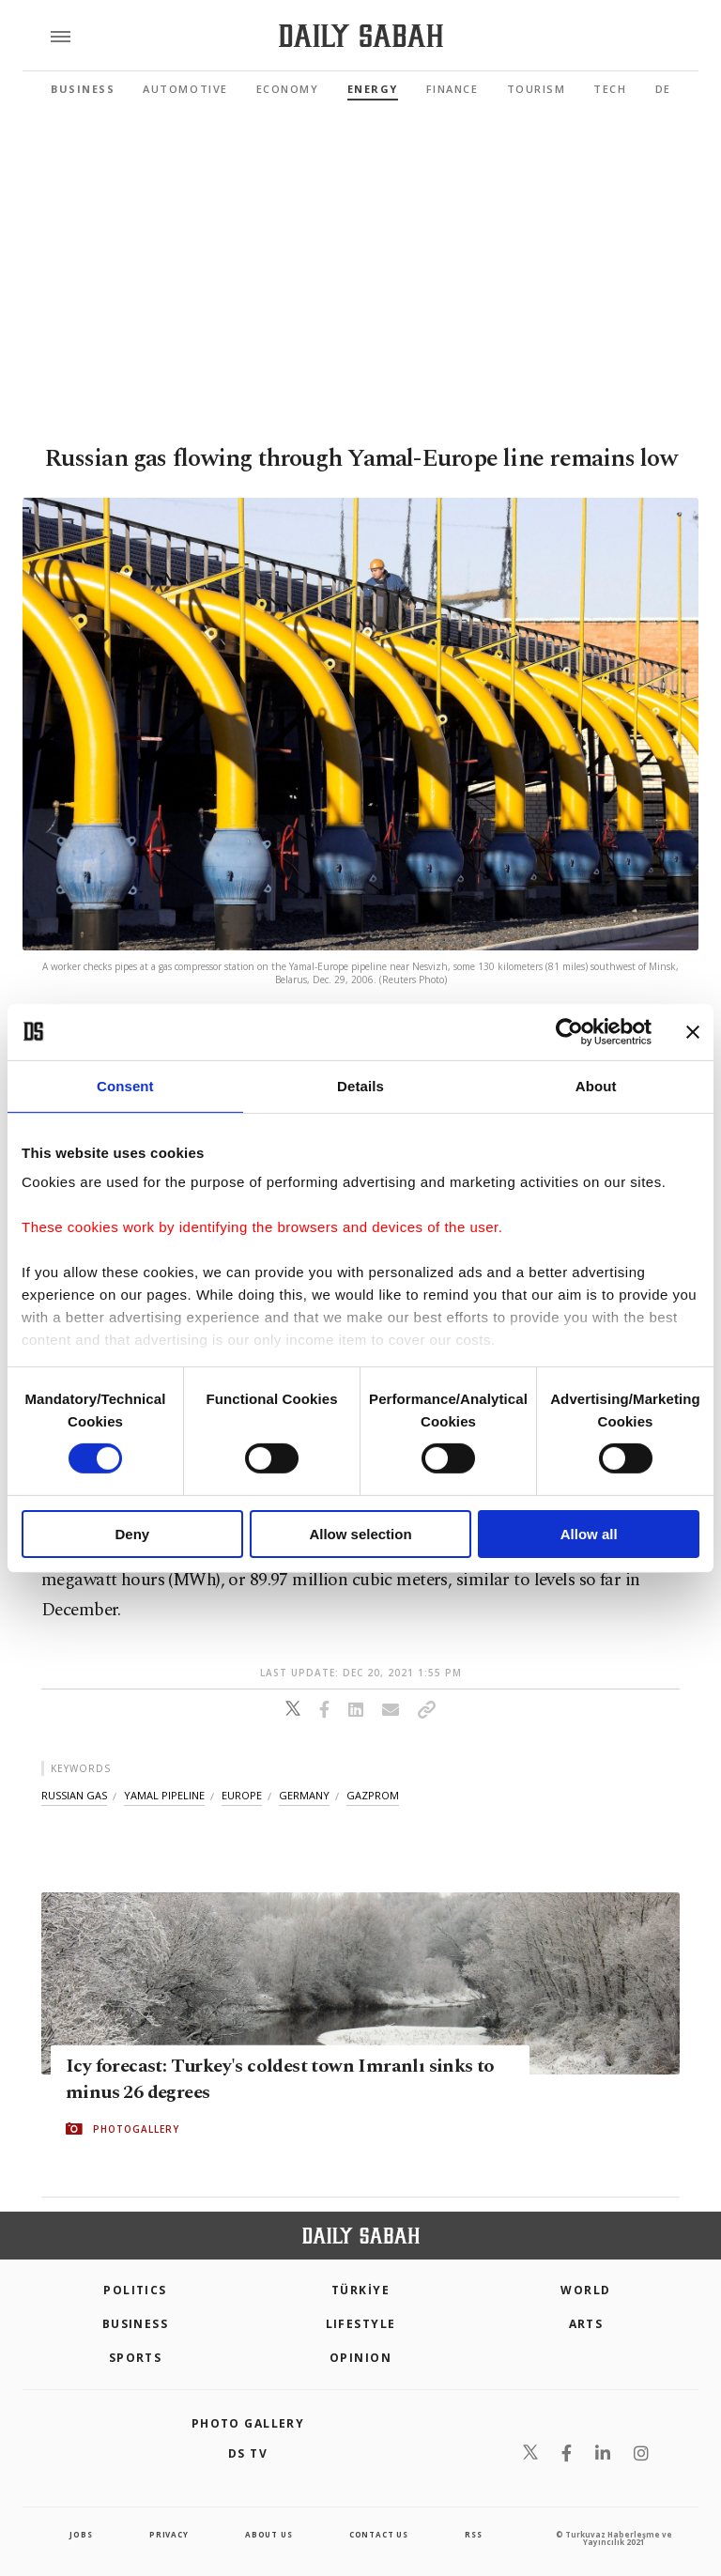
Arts (586, 2324)
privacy (169, 2534)
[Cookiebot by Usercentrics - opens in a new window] (569, 1031)
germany (304, 1795)
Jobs (80, 2534)
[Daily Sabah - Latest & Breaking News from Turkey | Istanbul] (361, 36)
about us (268, 2534)
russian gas (74, 1795)
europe (242, 1795)
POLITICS (135, 2290)
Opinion (360, 2358)
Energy (372, 89)
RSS (473, 2534)
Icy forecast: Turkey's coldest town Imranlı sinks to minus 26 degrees (280, 2079)
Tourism (536, 89)
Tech (609, 89)
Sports (135, 2358)
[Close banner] (692, 1031)
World (585, 2290)
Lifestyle (361, 2324)
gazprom (372, 1795)
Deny (132, 1534)
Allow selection (360, 1534)
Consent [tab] (125, 1085)
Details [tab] (360, 1085)
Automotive (185, 89)
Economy (287, 89)
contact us (378, 2534)
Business (83, 89)
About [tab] (596, 1085)
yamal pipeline (164, 1795)
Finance (452, 89)
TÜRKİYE (360, 2290)
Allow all (589, 1534)
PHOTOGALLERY (136, 2129)
